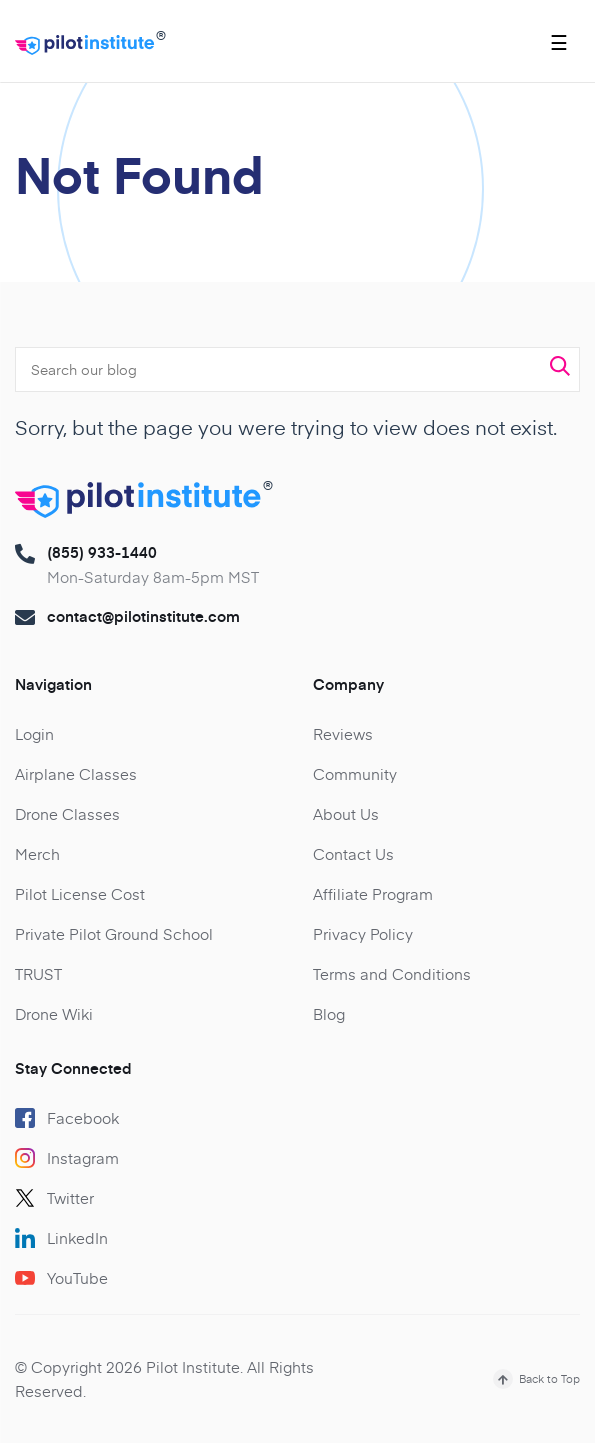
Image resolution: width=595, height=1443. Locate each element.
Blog (329, 1013)
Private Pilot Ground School (114, 933)
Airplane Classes (76, 773)
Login (34, 733)
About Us (346, 813)
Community (355, 773)
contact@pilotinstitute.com (143, 616)
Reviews (343, 733)
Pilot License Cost (80, 893)
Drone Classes (67, 813)
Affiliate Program (373, 893)
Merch (37, 853)
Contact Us (353, 853)
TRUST (38, 973)
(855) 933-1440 (102, 552)
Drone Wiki (54, 1013)
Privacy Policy (363, 933)
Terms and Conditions (392, 973)
